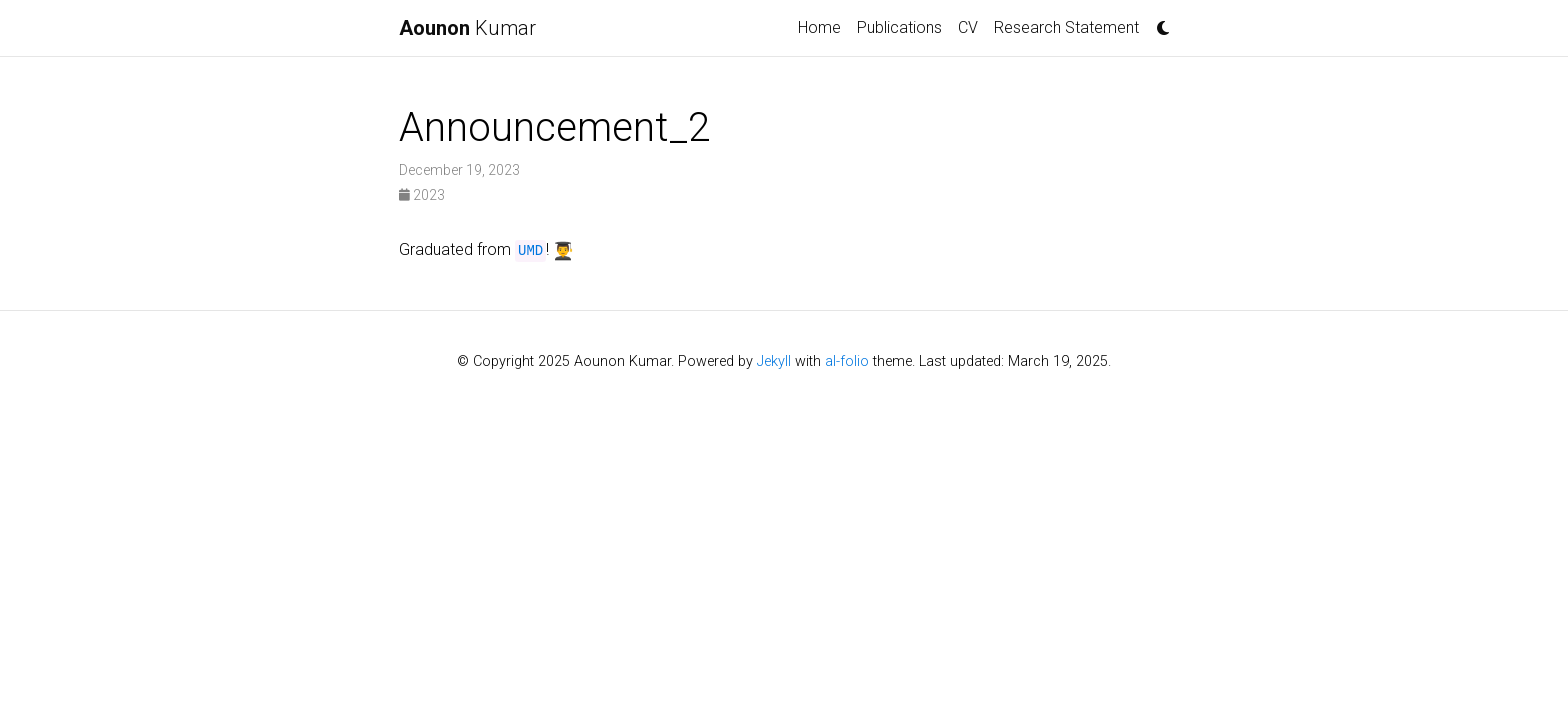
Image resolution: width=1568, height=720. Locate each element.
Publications (899, 27)
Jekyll (774, 361)
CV (968, 27)
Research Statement (1066, 27)
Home (819, 27)
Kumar (467, 28)
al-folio (847, 361)
